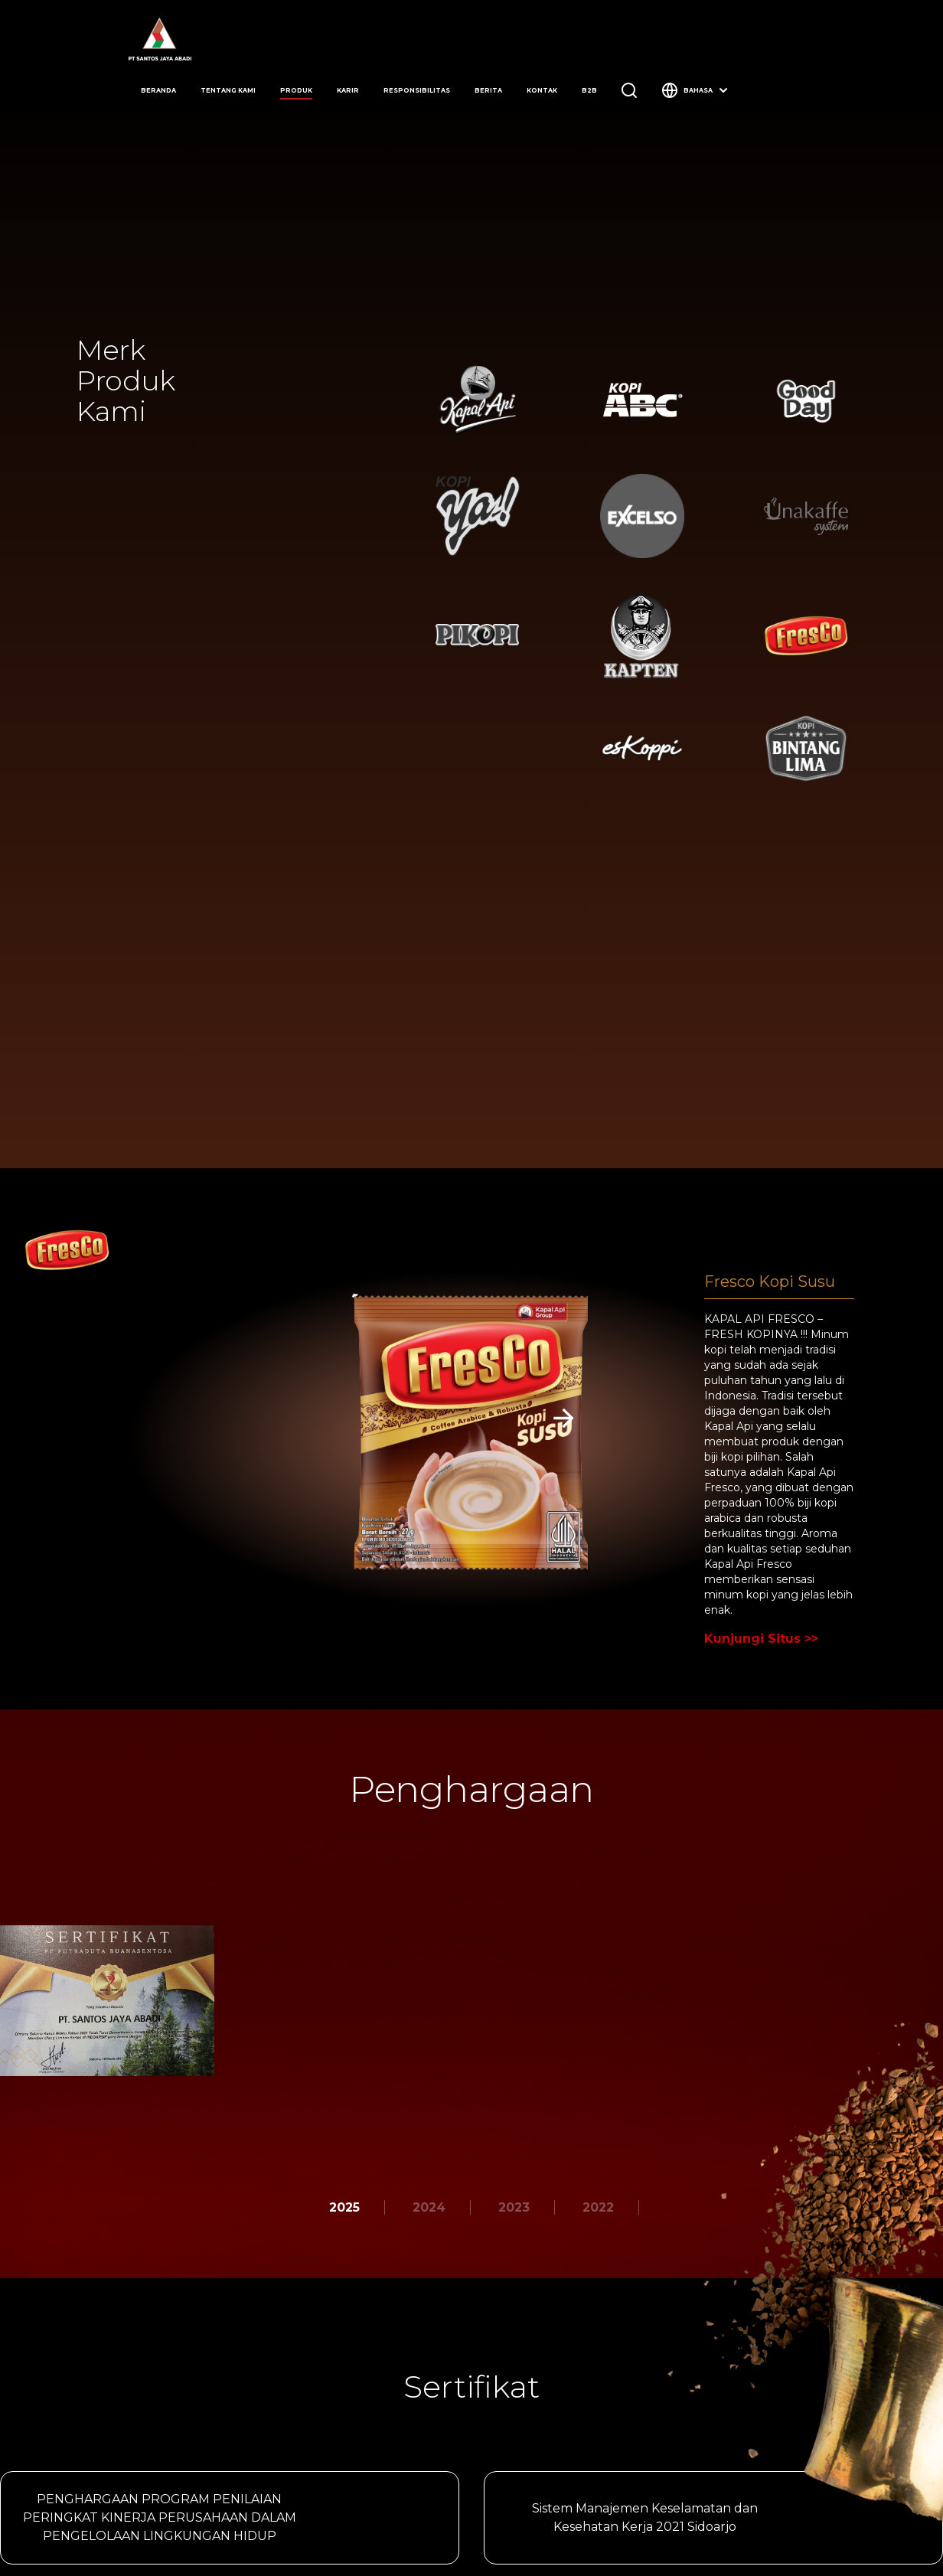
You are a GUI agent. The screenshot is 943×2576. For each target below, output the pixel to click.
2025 (344, 2207)
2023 (514, 2207)
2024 (429, 2207)
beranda (158, 90)
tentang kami (228, 90)
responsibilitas (416, 90)
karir (348, 90)
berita (488, 90)
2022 (598, 2207)
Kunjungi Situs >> (761, 1638)
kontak (542, 90)
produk (296, 90)
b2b (589, 90)
